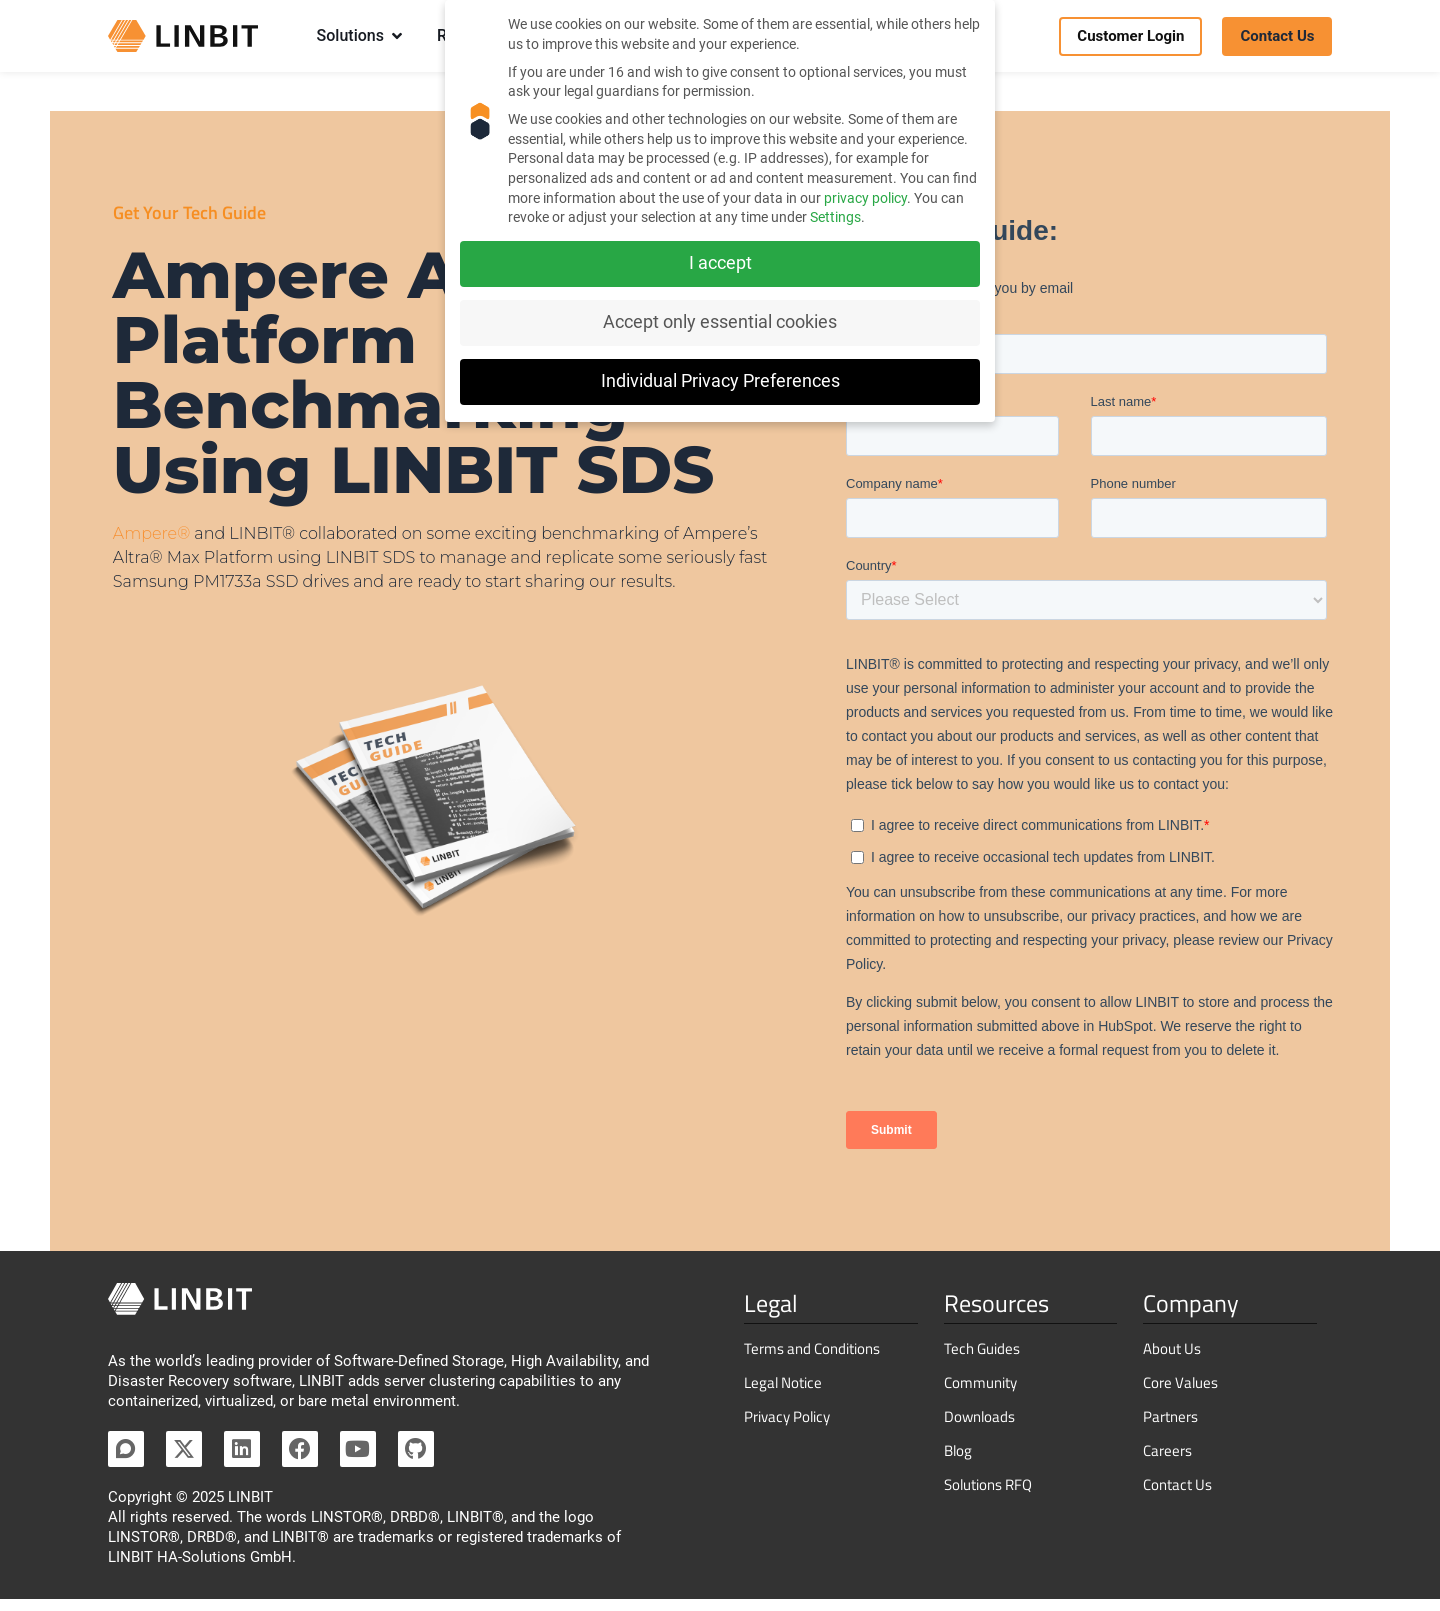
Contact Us (1177, 1496)
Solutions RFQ (988, 1496)
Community (980, 1394)
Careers (1167, 1462)
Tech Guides (982, 1360)
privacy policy (865, 198)
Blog (958, 1462)
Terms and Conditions (812, 1360)
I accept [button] (720, 263)
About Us (1172, 1360)
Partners (1170, 1428)
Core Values (1180, 1394)
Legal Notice (783, 1394)
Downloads (979, 1428)
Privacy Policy (787, 1428)
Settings (835, 217)
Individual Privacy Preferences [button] (720, 381)
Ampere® (151, 545)
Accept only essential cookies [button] (720, 322)
